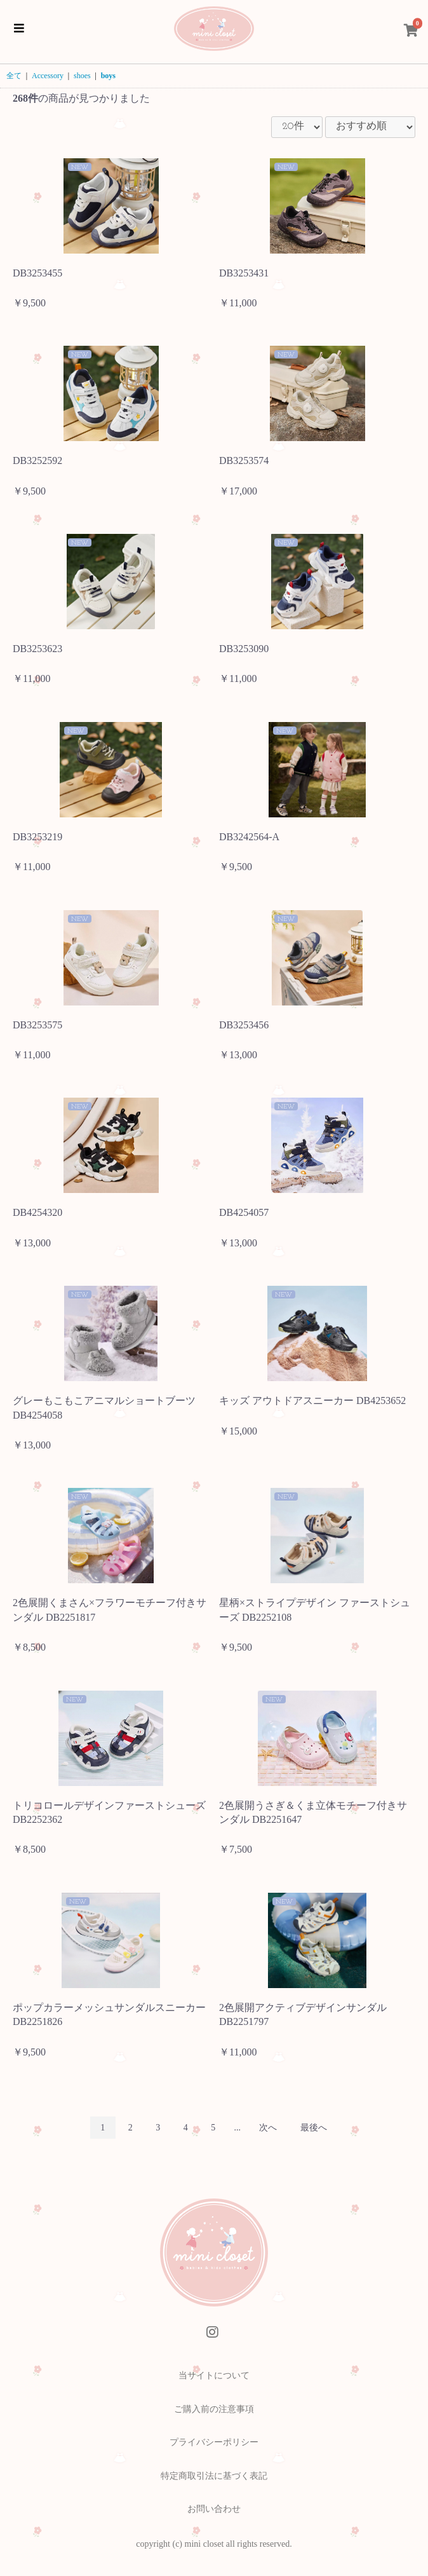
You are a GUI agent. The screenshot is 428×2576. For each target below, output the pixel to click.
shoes (82, 75)
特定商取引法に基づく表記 (214, 2476)
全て (14, 75)
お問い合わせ (214, 2509)
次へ (268, 2127)
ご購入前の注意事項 (214, 2409)
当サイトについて (214, 2375)
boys (108, 75)
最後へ (313, 2127)
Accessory (48, 75)
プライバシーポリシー (214, 2442)
